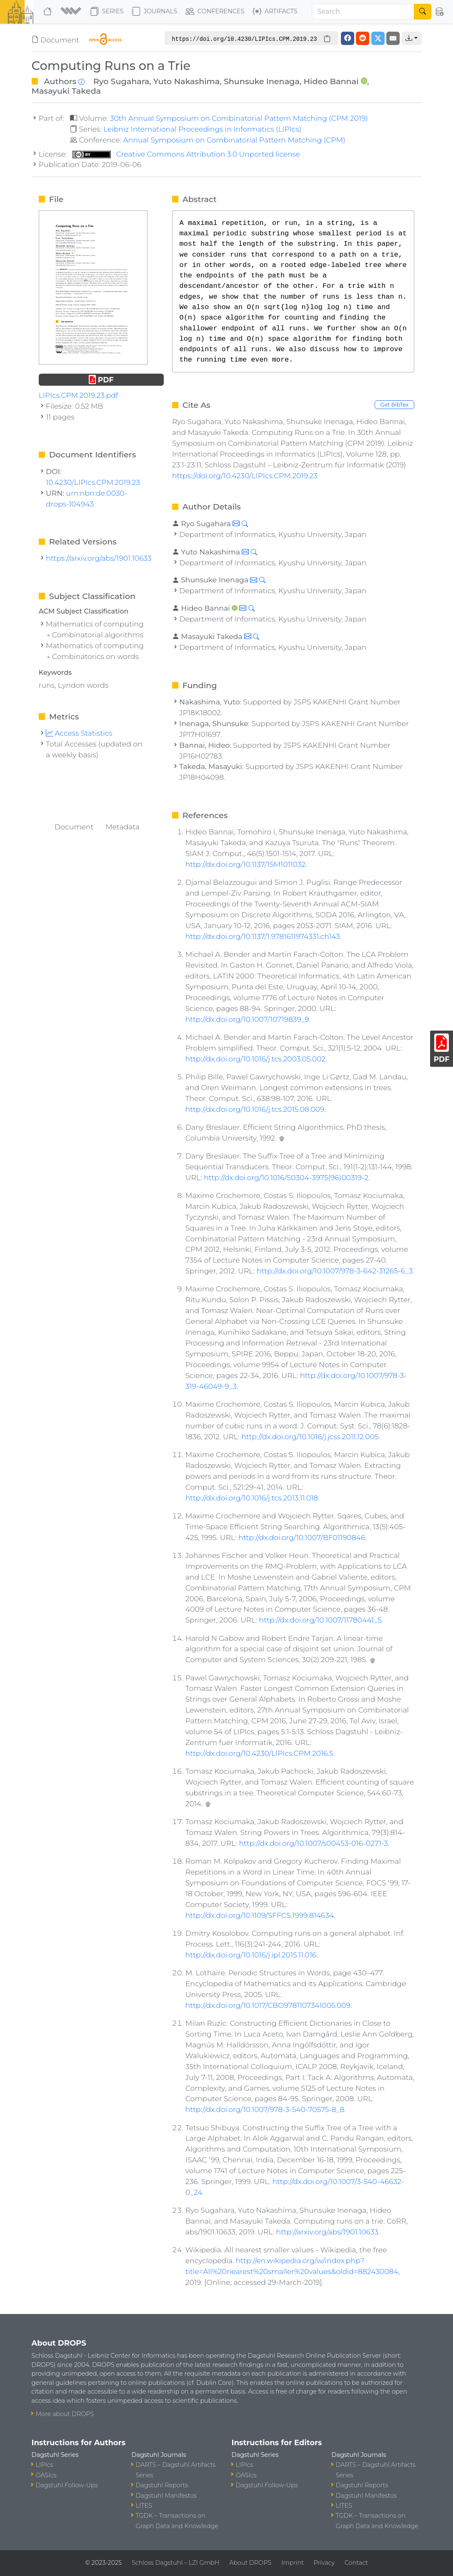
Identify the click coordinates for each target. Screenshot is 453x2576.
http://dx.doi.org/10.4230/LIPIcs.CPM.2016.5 (259, 1753)
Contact (356, 2562)
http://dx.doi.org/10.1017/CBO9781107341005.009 (267, 2005)
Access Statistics (79, 733)
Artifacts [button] (275, 12)
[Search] (363, 12)
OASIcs (46, 2475)
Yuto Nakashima (186, 81)
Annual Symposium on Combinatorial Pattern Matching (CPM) (234, 139)
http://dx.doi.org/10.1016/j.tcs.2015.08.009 (254, 1109)
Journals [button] (154, 12)
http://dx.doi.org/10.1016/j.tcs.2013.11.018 (251, 1497)
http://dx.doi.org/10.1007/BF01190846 (301, 1537)
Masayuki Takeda (66, 91)
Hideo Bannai (330, 81)
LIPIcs (44, 2465)
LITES (144, 2505)
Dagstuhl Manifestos (166, 2495)
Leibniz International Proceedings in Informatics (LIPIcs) (202, 129)
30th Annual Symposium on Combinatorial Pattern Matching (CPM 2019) (239, 118)
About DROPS (250, 2562)
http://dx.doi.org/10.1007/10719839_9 (247, 1019)
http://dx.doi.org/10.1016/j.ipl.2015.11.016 (251, 1954)
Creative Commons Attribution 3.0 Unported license (186, 154)
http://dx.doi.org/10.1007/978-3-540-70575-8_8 (265, 2109)
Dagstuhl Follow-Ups (67, 2485)
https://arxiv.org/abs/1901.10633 (99, 558)
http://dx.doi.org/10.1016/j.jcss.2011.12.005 (309, 1436)
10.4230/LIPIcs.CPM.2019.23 (93, 482)
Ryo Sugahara (121, 81)
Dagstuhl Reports (162, 2485)
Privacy (324, 2562)
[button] (72, 12)
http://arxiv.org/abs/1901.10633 (327, 2231)
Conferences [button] (215, 12)
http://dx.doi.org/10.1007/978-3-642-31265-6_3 (335, 1270)
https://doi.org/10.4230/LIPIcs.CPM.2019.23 (245, 475)
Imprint (292, 2562)
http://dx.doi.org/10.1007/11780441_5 (320, 1619)
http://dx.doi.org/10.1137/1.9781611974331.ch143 (262, 936)
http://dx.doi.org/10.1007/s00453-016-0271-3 (313, 1843)
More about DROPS (65, 2414)
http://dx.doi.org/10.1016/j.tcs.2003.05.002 (255, 1058)
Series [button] (107, 12)
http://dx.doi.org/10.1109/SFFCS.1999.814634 (259, 1915)
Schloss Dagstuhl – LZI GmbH (175, 2562)
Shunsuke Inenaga (262, 81)
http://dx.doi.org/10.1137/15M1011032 (245, 864)
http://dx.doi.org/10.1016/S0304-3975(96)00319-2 (286, 1177)
